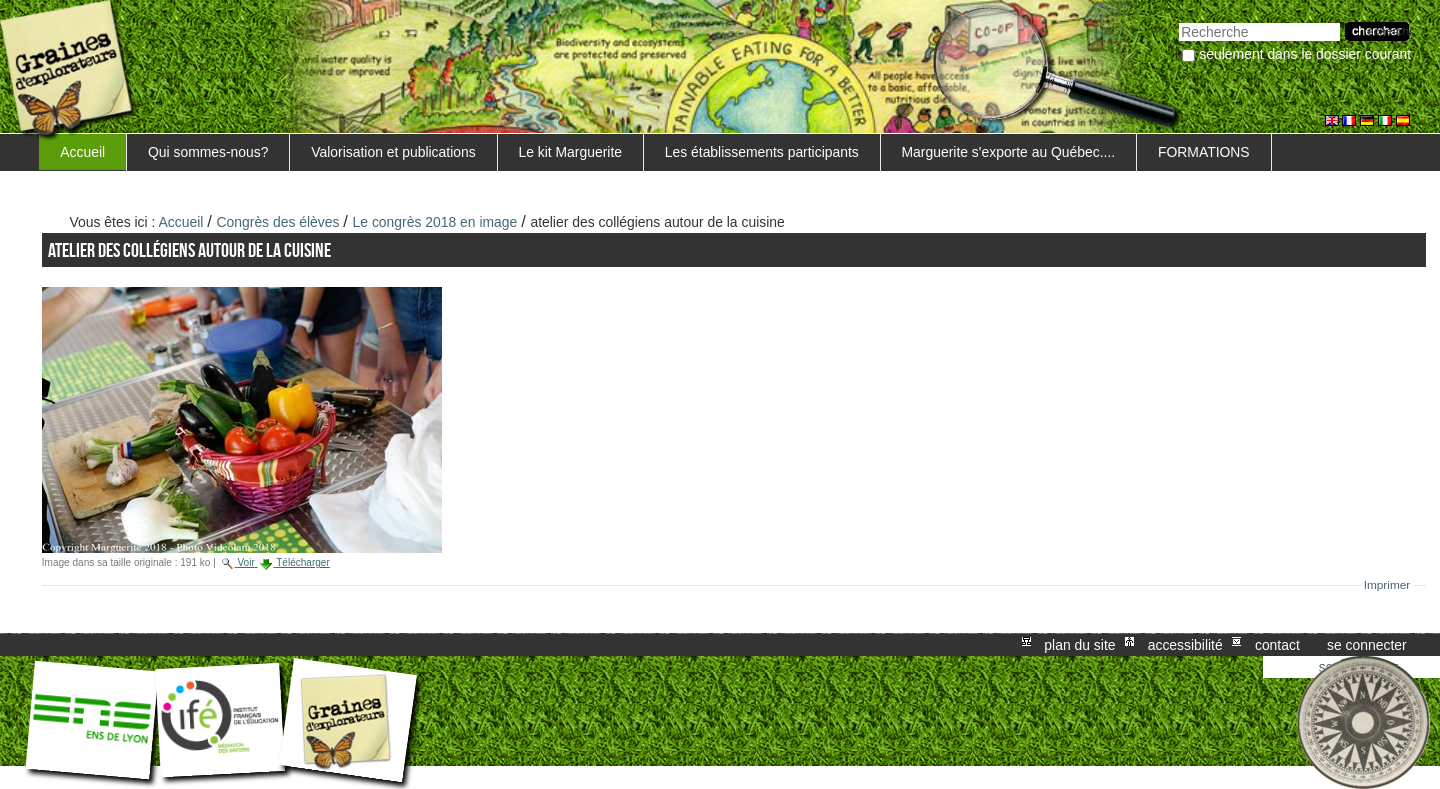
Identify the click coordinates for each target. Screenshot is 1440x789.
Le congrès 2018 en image (435, 222)
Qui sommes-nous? (208, 152)
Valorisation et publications (393, 152)
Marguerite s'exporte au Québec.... (1009, 152)
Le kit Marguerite (570, 152)
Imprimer (1387, 585)
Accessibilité (1185, 645)
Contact (1277, 645)
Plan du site (1079, 645)
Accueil (82, 152)
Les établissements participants (762, 152)
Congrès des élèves (278, 222)
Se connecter (1367, 645)
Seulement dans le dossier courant (1305, 54)
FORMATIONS (1204, 152)
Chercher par (1178, 20)
